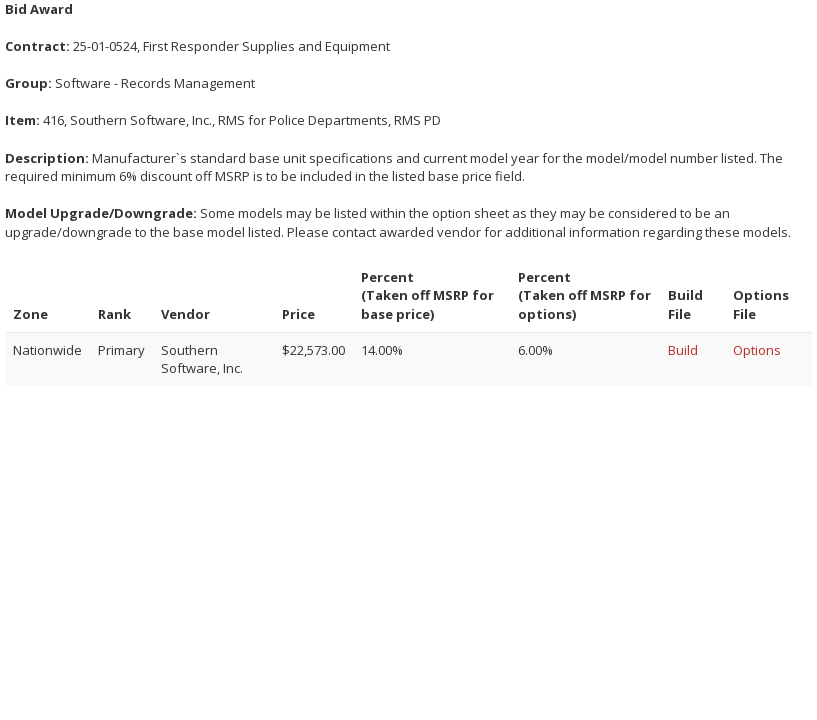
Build (683, 350)
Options (757, 350)
